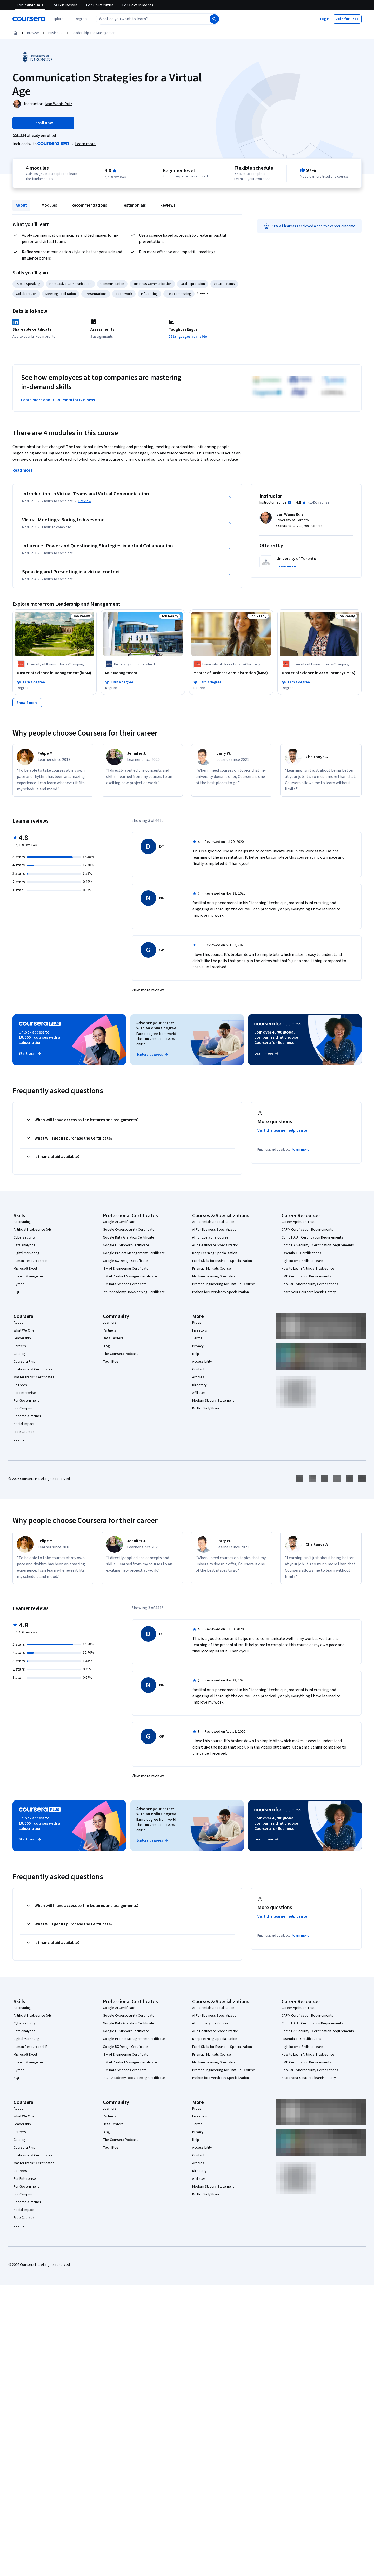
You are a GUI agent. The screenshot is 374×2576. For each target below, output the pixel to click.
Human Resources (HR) (31, 1260)
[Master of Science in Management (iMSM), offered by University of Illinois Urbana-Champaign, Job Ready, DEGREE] (54, 673)
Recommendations (89, 205)
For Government (26, 1400)
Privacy (198, 1346)
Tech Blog (110, 1361)
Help (195, 1353)
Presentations (96, 293)
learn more (300, 1149)
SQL (17, 1292)
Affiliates (199, 1392)
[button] (81, 19)
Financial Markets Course (211, 1268)
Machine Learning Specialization (217, 1276)
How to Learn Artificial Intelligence (308, 1268)
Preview (84, 501)
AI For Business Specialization (215, 1229)
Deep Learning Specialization (214, 1253)
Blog (106, 1346)
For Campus (23, 1408)
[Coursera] (28, 19)
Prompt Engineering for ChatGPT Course (223, 1284)
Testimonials (134, 205)
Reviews (167, 205)
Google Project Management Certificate (134, 1253)
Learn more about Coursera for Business (58, 400)
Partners (109, 1330)
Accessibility (202, 1361)
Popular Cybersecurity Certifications (310, 1284)
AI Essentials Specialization (213, 1221)
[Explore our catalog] (61, 19)
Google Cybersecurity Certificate (129, 1229)
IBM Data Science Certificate (125, 1284)
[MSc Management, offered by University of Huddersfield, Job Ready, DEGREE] (143, 673)
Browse (33, 33)
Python (19, 1284)
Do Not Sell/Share (205, 1408)
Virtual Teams (224, 284)
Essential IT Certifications (301, 1253)
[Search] (214, 19)
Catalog (19, 1353)
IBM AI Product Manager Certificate (130, 1276)
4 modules (37, 168)
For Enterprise (25, 1392)
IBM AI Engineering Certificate (126, 1268)
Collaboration (26, 293)
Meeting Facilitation (60, 293)
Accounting (22, 1221)
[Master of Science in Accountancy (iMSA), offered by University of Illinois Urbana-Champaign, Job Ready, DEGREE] (319, 673)
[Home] (15, 33)
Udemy (19, 1439)
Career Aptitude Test (298, 1221)
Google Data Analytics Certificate (128, 1237)
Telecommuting (179, 293)
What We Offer (25, 1330)
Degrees (20, 1385)
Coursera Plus (24, 1361)
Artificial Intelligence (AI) (32, 1229)
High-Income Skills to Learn (302, 1260)
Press (196, 1322)
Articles (198, 1377)
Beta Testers (113, 1338)
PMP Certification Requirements (306, 1276)
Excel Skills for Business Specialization (222, 1260)
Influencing (149, 293)
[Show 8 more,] (27, 702)
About (21, 205)
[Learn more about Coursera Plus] (85, 144)
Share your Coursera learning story (309, 1292)
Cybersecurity (25, 1237)
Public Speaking (28, 284)
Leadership (22, 1338)
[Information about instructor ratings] (290, 502)
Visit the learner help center (283, 1130)
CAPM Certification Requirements (307, 1229)
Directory (199, 1385)
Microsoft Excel (25, 1268)
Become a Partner (27, 1416)
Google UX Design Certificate (125, 1260)
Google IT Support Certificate (126, 1245)
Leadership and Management (94, 33)
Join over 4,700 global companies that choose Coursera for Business (276, 1037)
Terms (197, 1338)
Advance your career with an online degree (156, 1025)
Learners (110, 1322)
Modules (49, 205)
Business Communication (152, 284)
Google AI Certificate (119, 1221)
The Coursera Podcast (120, 1353)
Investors (199, 1330)
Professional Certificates (33, 1369)
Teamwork (124, 293)
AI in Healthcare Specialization (215, 1245)
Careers (20, 1346)
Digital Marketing (26, 1253)
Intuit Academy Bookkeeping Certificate (134, 1292)
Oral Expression (193, 284)
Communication (112, 284)
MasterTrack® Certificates (34, 1377)
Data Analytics (24, 1245)
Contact (198, 1369)
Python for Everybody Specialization (220, 1292)
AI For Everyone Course (210, 1237)
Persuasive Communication (70, 284)
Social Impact (24, 1424)
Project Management (30, 1276)
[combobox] (147, 19)
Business (55, 33)
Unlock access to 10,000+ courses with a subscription (39, 1037)
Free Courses (24, 1431)
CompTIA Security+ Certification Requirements (318, 1245)
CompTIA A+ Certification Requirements (312, 1237)
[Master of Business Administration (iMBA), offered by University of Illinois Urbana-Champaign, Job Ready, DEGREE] (231, 673)
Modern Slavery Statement (213, 1400)
